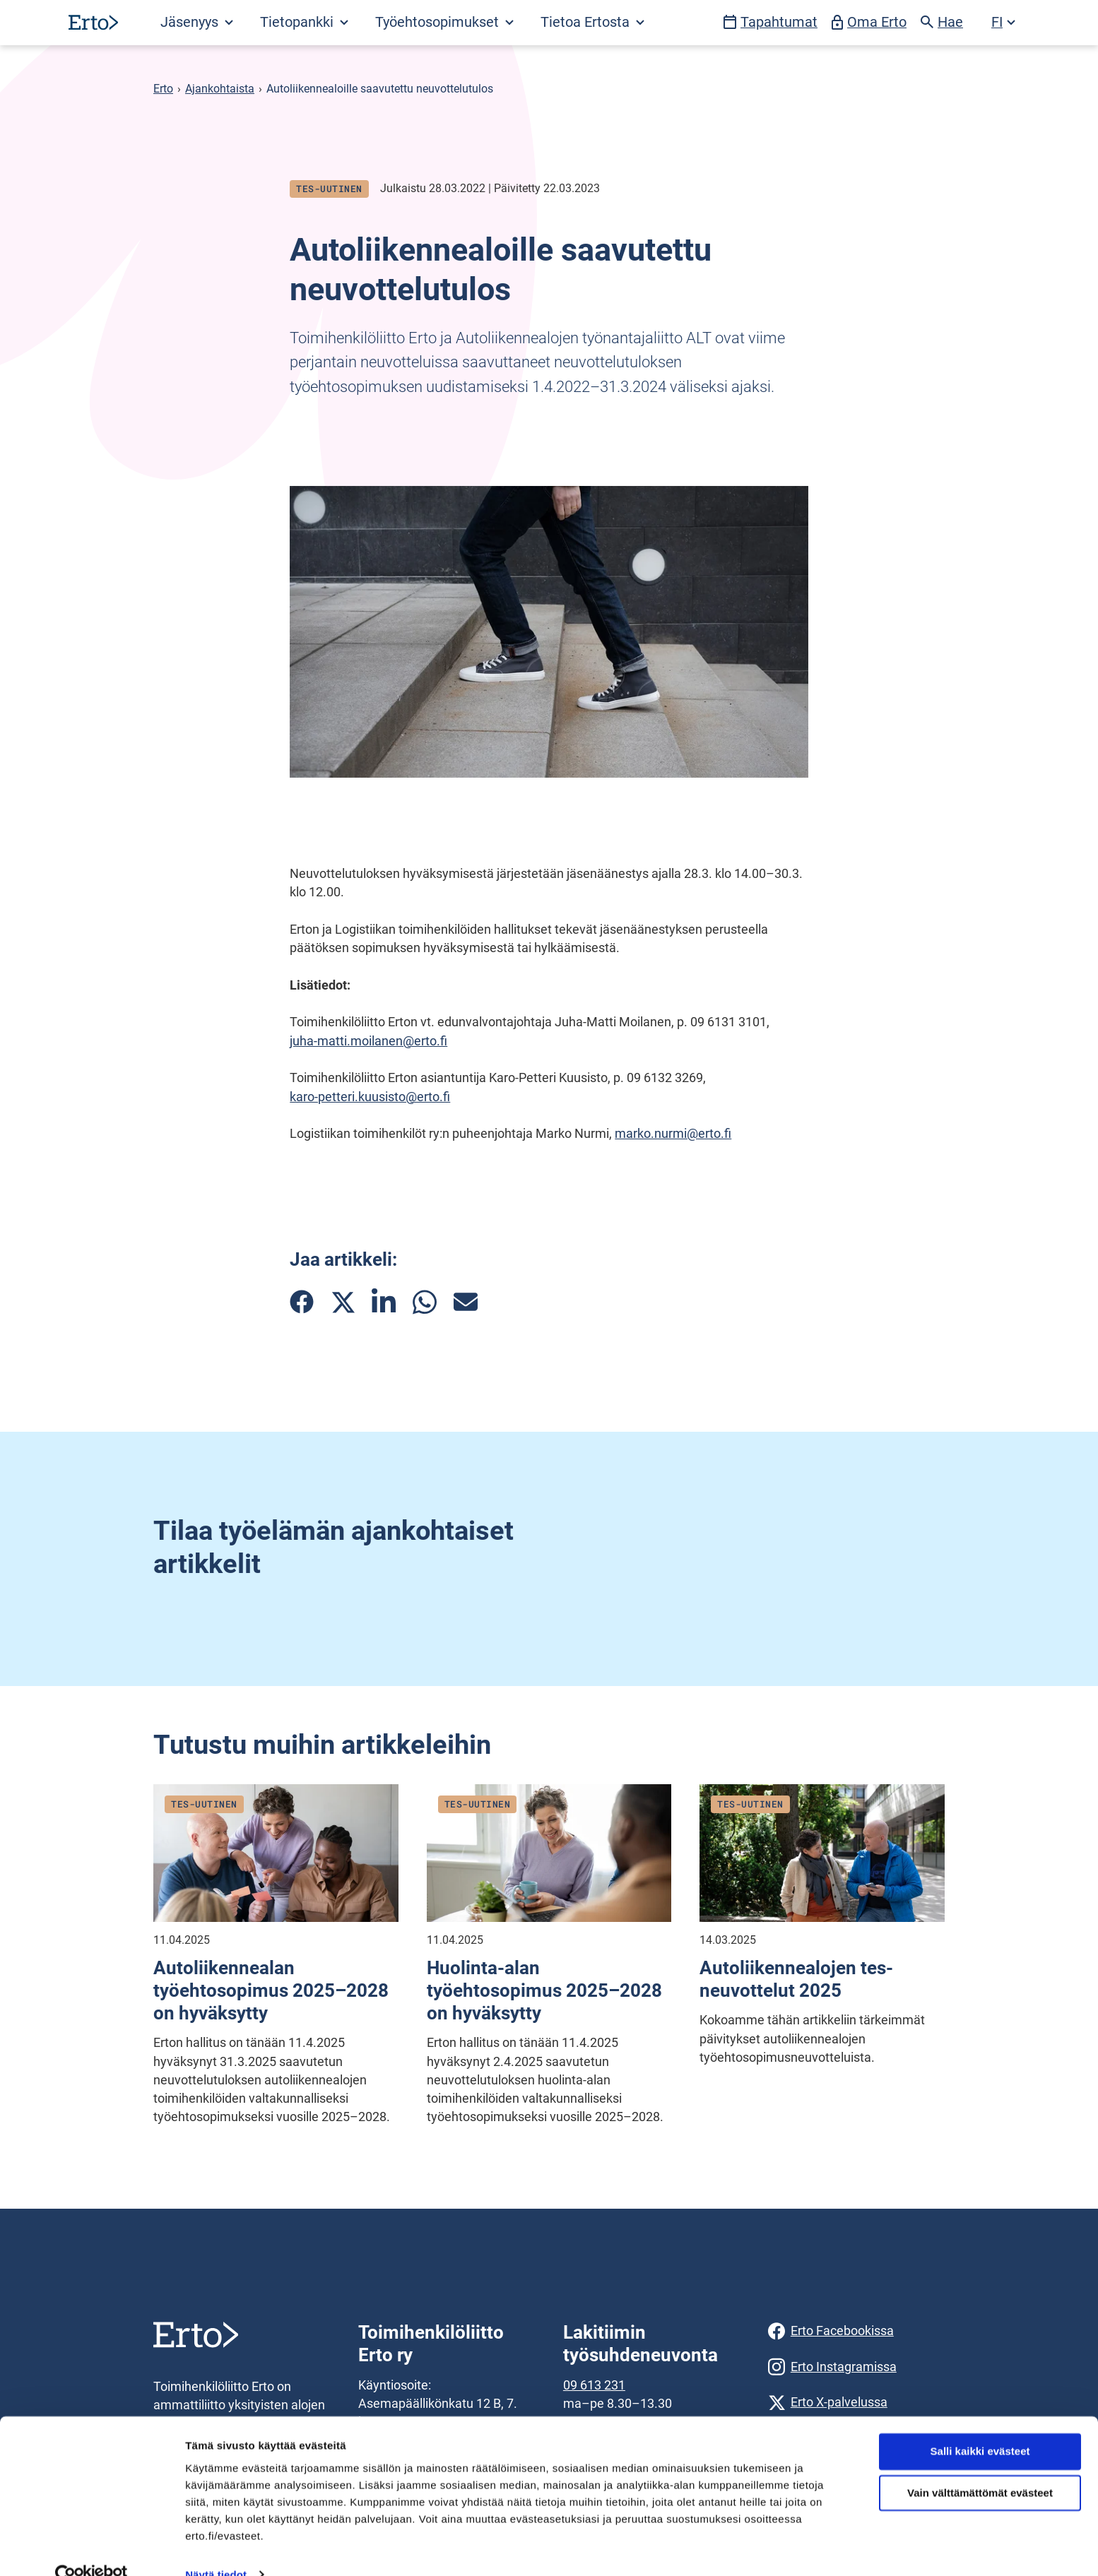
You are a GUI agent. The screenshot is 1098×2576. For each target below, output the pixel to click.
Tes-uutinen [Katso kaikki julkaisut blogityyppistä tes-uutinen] (329, 188)
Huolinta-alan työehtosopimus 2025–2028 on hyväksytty (544, 1990)
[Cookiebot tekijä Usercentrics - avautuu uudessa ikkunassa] (91, 2548)
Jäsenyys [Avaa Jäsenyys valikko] (196, 22)
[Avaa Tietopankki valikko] (303, 22)
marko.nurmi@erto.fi (673, 1134)
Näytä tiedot (216, 2548)
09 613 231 (594, 2385)
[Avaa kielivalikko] (1003, 22)
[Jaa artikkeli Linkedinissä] (384, 1302)
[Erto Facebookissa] (856, 2331)
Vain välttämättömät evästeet (980, 2467)
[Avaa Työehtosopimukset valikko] (443, 22)
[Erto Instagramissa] (856, 2367)
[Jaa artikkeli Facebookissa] (302, 1302)
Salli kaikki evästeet (980, 2425)
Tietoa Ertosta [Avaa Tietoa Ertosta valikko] (592, 22)
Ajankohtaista (219, 89)
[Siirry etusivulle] (93, 22)
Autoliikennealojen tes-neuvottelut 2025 (796, 1979)
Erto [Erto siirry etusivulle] (163, 89)
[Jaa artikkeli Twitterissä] (343, 1302)
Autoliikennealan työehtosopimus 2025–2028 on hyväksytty (271, 1990)
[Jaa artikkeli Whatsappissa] (425, 1302)
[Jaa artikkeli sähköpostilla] (466, 1302)
